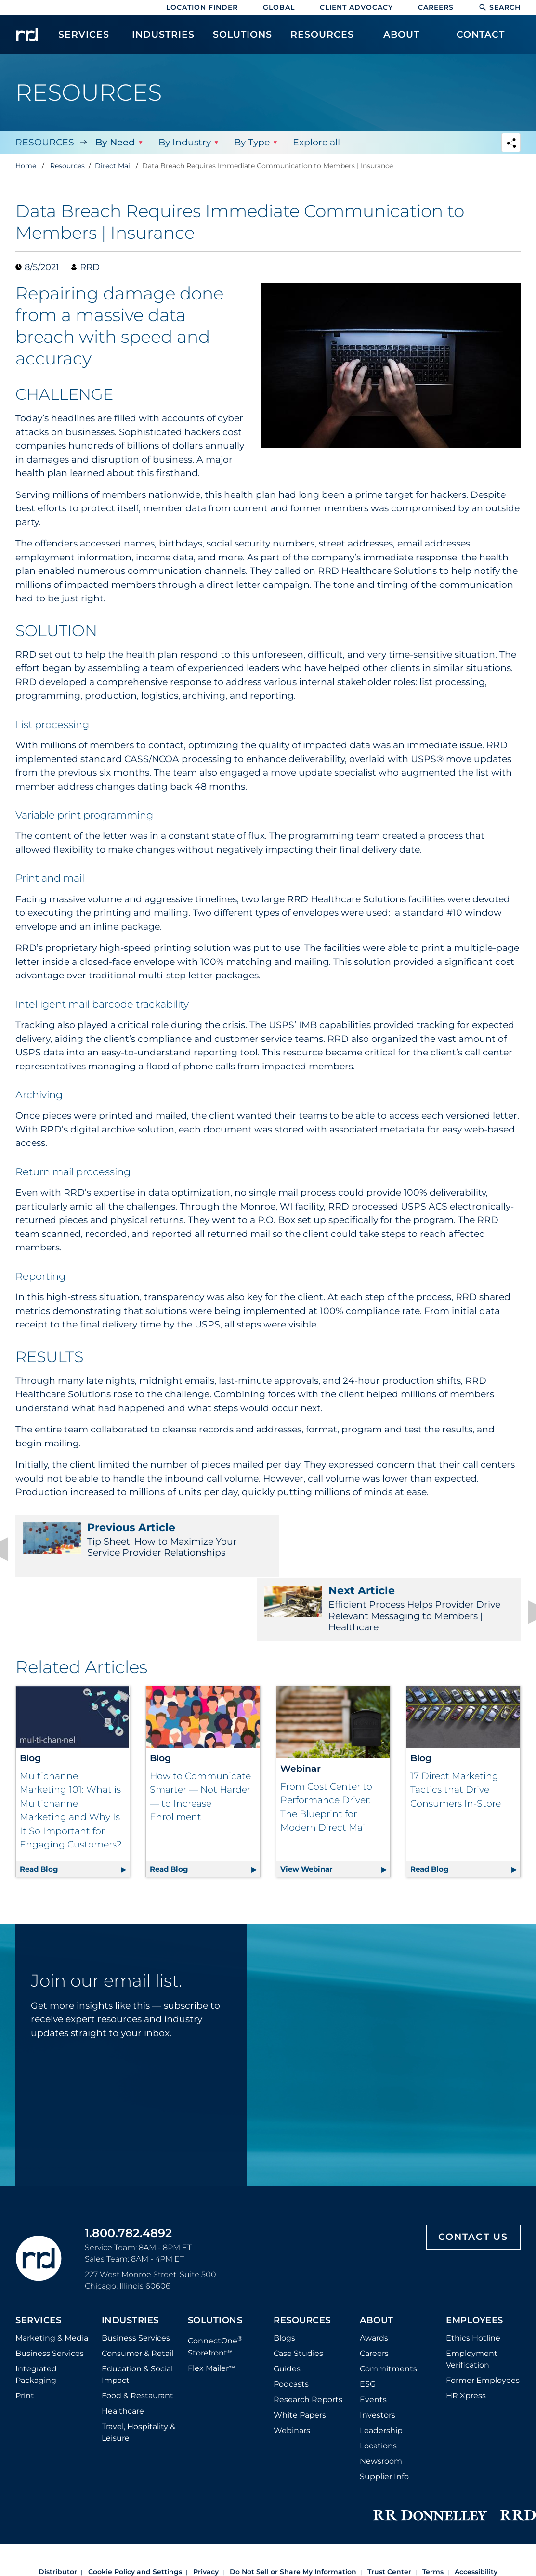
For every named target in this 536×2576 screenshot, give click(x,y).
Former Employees (483, 2317)
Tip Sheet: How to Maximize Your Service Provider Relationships (136, 1540)
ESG (368, 2321)
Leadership (381, 2367)
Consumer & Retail (137, 2290)
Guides (287, 2306)
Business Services (49, 2290)
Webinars (292, 2367)
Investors (377, 2352)
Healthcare (123, 2348)
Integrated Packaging (36, 2312)
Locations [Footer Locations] (378, 2383)
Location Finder (202, 7)
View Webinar (335, 1804)
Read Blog (75, 1804)
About (376, 2258)
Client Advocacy (356, 7)
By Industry (184, 142)
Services (38, 2258)
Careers (436, 7)
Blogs (284, 2275)
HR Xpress (466, 2333)
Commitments (388, 2306)
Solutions (215, 2258)
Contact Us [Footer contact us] (473, 2174)
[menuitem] (84, 39)
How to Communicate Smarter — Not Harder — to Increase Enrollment (200, 1733)
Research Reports (308, 2337)
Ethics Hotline (473, 2275)
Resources (44, 142)
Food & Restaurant (137, 2333)
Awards (374, 2275)
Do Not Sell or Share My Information (293, 2509)
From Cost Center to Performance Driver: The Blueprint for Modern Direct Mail (326, 1744)
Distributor (58, 2509)
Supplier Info (384, 2414)
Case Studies (298, 2290)
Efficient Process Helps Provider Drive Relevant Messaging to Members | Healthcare (399, 1545)
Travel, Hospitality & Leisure (138, 2369)
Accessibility (476, 2509)
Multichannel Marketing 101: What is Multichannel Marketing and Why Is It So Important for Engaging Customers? (71, 1747)
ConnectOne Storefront (215, 2283)
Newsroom (381, 2398)
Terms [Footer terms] (433, 2509)
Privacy (206, 2509)
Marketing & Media (51, 2275)
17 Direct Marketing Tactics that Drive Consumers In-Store (455, 1726)
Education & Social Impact (137, 2312)
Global (279, 7)
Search (500, 7)
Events (373, 2337)
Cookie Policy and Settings (135, 2509)
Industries (130, 2258)
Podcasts (291, 2321)
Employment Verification (471, 2296)
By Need (115, 142)
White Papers (300, 2352)
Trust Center (389, 2509)
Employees (474, 2258)
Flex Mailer (211, 2305)
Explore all (316, 142)
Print (24, 2333)
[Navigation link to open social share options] (511, 143)
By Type (251, 142)
